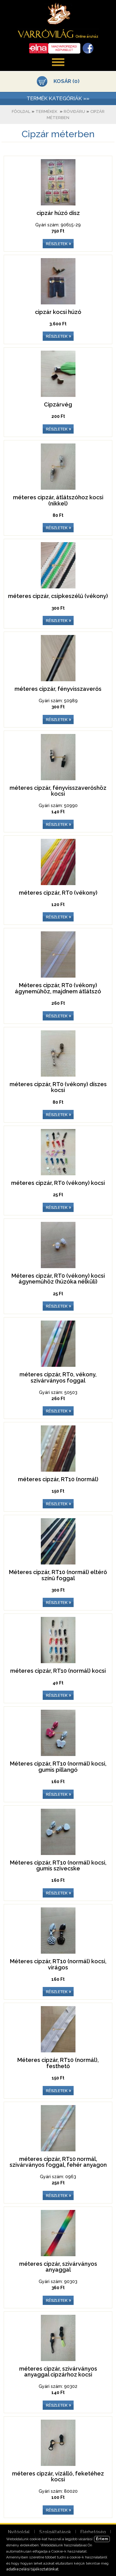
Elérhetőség (93, 2531)
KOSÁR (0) (66, 81)
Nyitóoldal (19, 2531)
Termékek (46, 111)
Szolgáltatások (55, 2531)
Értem (102, 2539)
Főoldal (21, 111)
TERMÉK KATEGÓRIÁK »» (58, 98)
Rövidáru (74, 111)
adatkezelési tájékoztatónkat (32, 2569)
